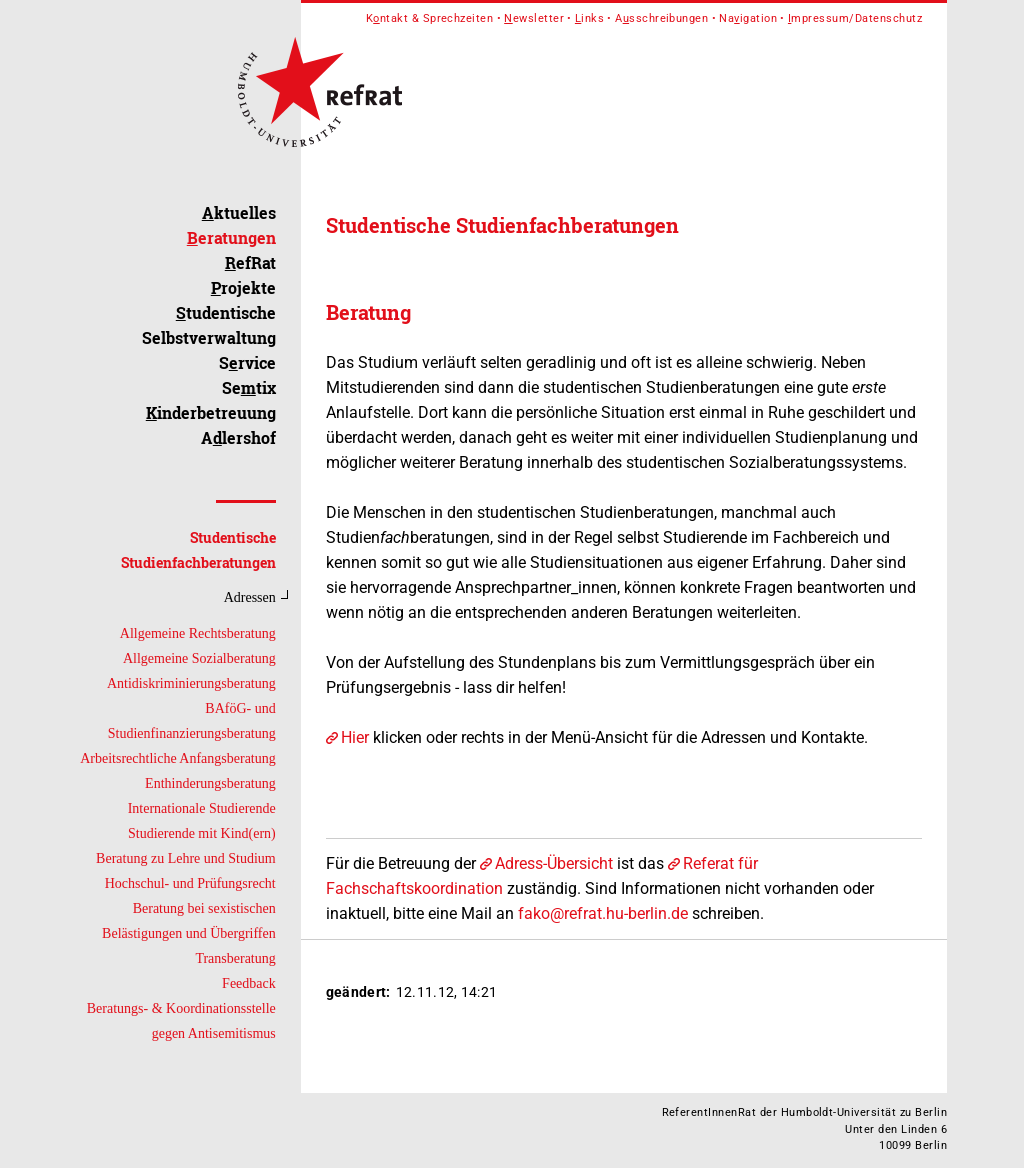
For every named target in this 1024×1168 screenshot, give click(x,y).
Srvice (247, 362)
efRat (250, 262)
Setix (249, 387)
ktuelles (239, 212)
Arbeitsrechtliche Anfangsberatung (178, 758)
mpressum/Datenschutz (855, 18)
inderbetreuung (211, 412)
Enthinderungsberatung (210, 783)
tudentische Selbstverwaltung (209, 325)
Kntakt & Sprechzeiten (430, 18)
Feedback (249, 983)
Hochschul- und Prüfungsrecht (190, 883)
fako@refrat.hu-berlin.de (603, 913)
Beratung (368, 312)
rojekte (243, 287)
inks (589, 18)
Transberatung (235, 958)
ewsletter (534, 18)
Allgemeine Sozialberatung (199, 658)
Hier (355, 737)
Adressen (250, 597)
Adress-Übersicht (554, 863)
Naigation (748, 18)
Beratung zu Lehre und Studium (186, 858)
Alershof (238, 437)
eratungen (231, 237)
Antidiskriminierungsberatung (191, 683)
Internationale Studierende (202, 808)
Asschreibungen (661, 18)
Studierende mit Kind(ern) (202, 833)
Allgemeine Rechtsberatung (198, 633)
